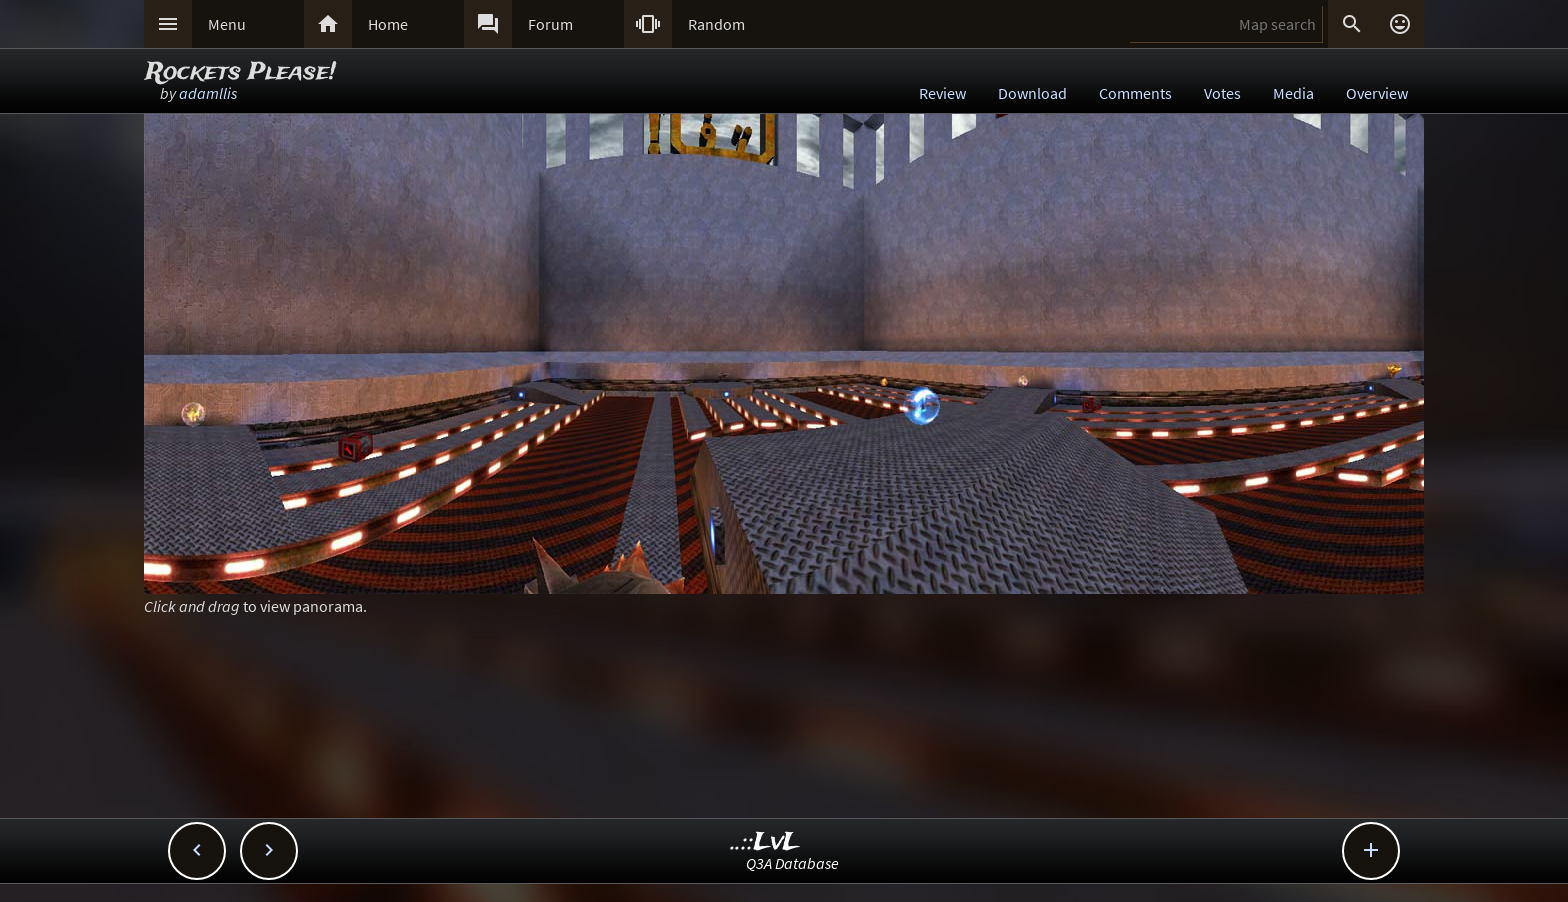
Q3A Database (792, 863)
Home (388, 24)
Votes (1222, 93)
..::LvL (765, 842)
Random (716, 24)
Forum (550, 24)
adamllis (208, 93)
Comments (1135, 93)
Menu (227, 24)
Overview (1377, 93)
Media (1293, 93)
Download (1032, 93)
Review (942, 93)
